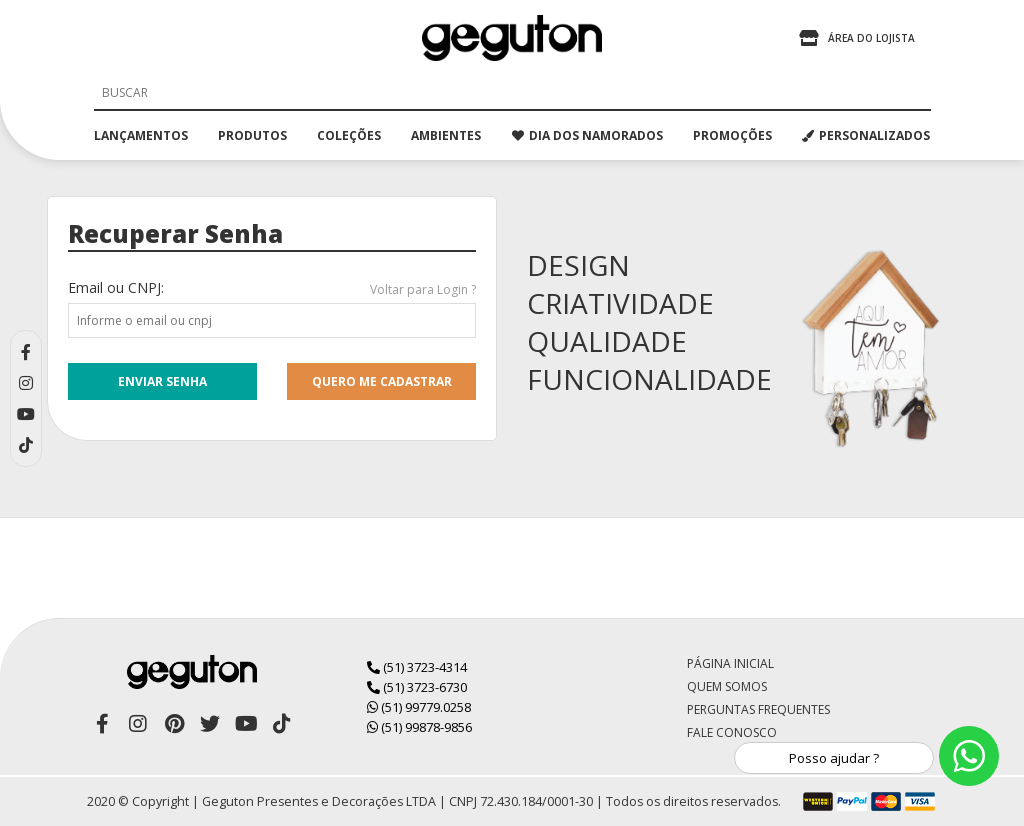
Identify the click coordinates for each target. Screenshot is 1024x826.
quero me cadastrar (382, 381)
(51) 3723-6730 (417, 687)
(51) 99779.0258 (419, 707)
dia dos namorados (587, 135)
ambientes (446, 135)
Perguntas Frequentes (758, 709)
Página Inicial (730, 663)
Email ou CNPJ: (116, 287)
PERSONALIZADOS (866, 135)
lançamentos (141, 135)
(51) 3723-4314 (417, 667)
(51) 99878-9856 (419, 727)
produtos (252, 135)
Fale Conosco (732, 732)
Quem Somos (727, 686)
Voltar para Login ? (423, 289)
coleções (349, 135)
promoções (732, 135)
